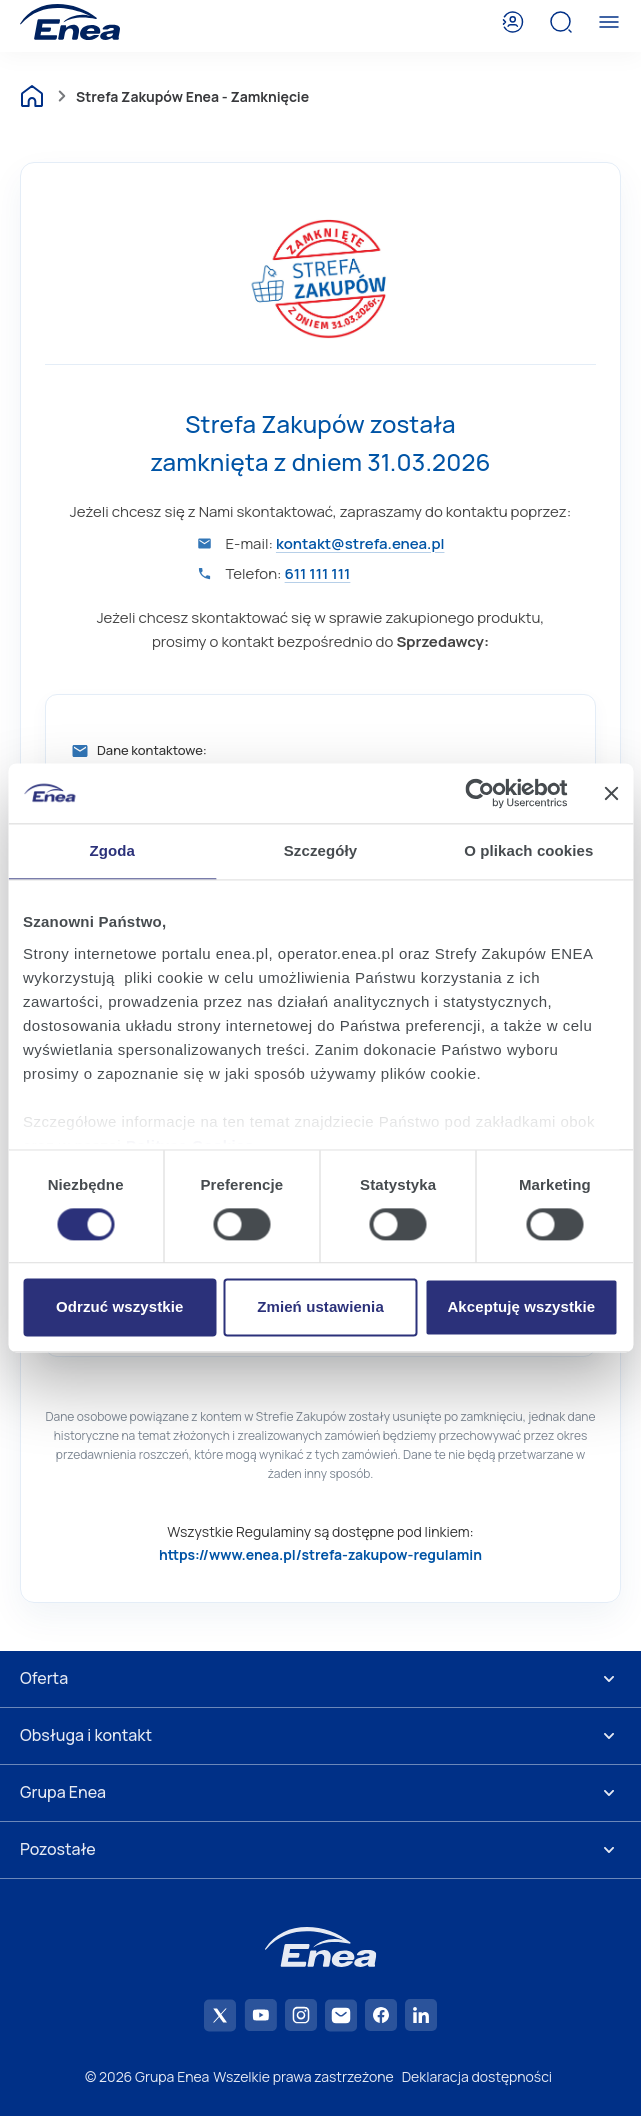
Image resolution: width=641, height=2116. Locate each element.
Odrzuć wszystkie (119, 1307)
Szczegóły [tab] (320, 850)
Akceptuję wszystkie (521, 1307)
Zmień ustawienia (320, 1307)
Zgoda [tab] (112, 850)
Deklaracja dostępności (477, 2076)
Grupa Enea (63, 1792)
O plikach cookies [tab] (528, 850)
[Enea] (70, 22)
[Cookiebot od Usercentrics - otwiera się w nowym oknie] (479, 793)
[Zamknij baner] (611, 793)
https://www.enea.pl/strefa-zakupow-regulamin (320, 1554)
